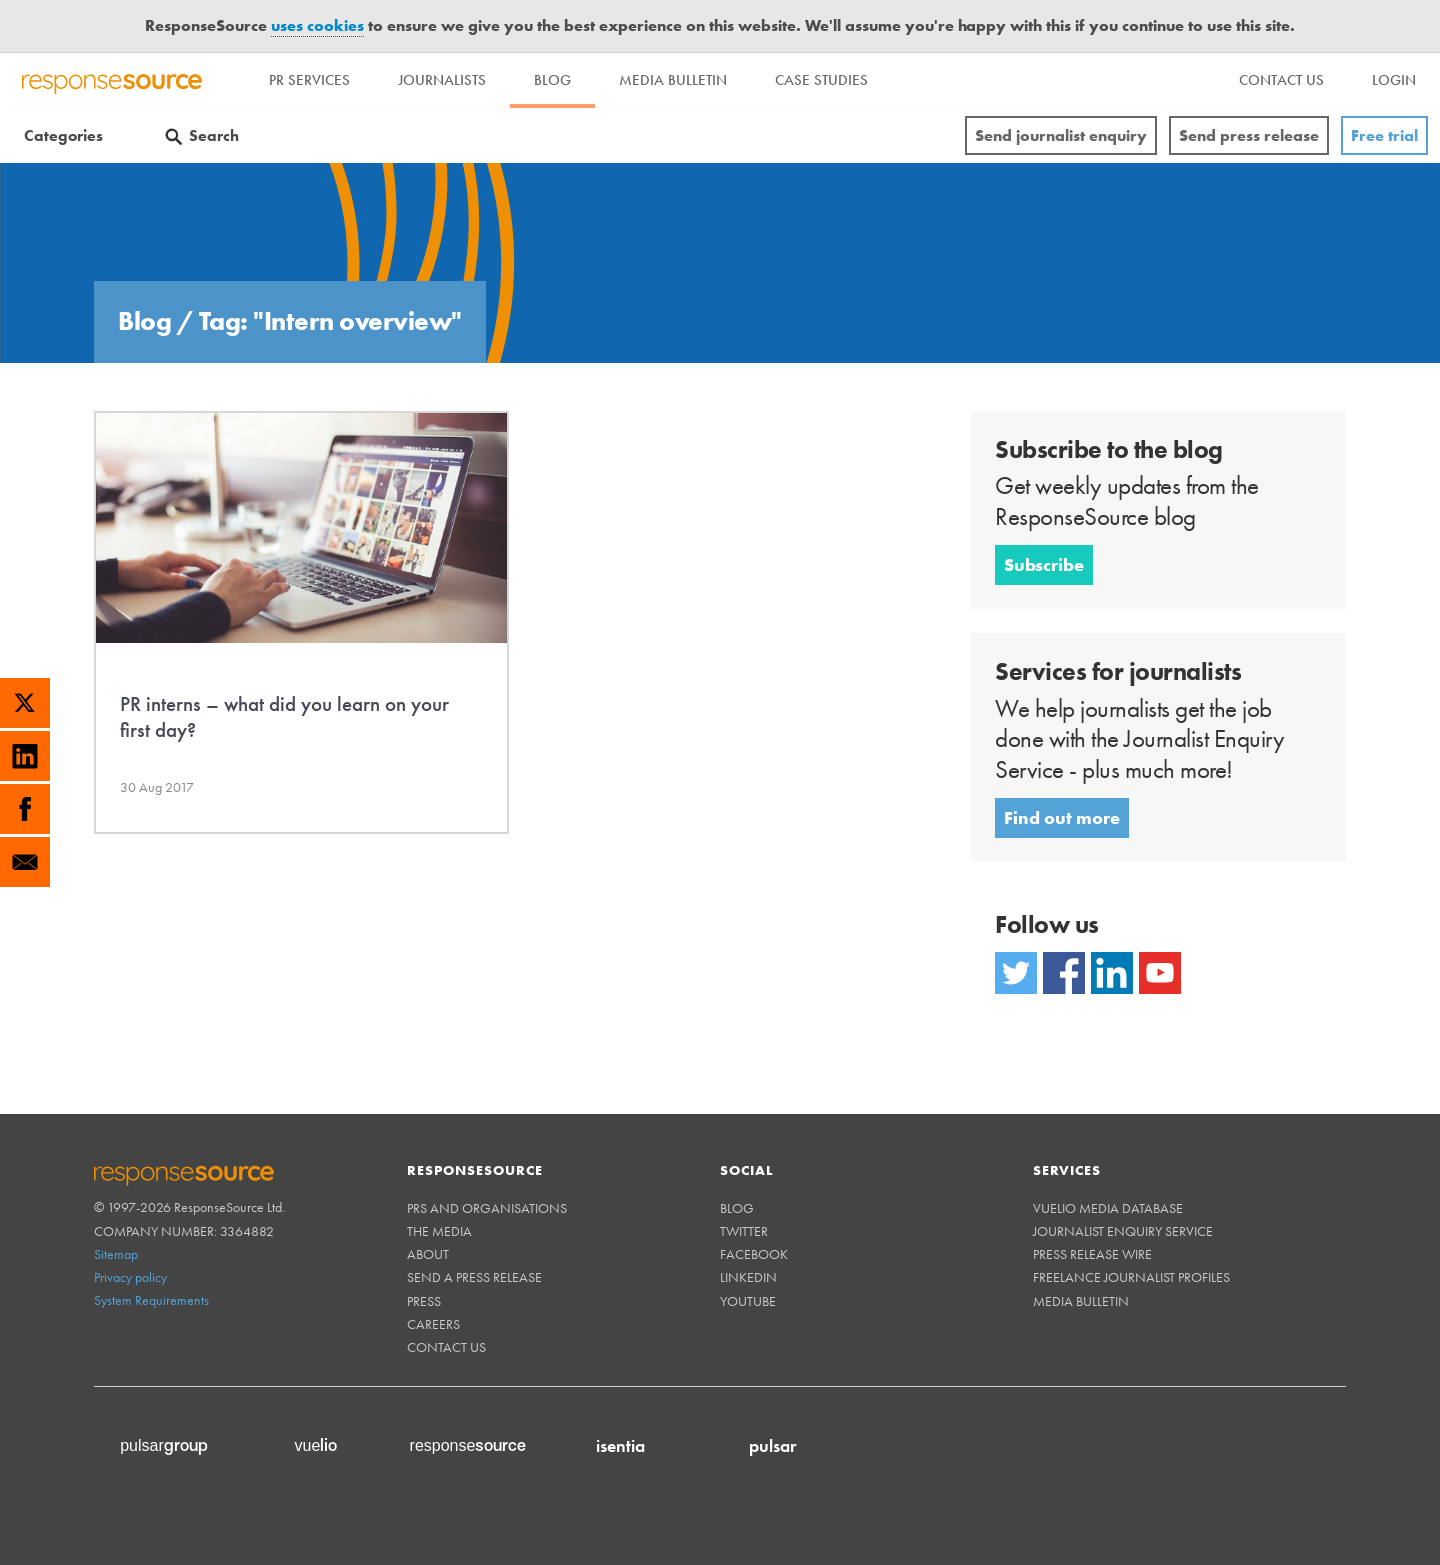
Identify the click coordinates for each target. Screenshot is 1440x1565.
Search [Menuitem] (214, 135)
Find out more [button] (1062, 817)
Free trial (1384, 135)
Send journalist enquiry (1061, 135)
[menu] (1281, 80)
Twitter (744, 1231)
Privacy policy (130, 1277)
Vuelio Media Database (1108, 1208)
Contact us (446, 1347)
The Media (439, 1231)
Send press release (1249, 135)
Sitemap (116, 1254)
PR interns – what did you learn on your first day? (284, 716)
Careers (433, 1324)
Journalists (442, 80)
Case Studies (821, 80)
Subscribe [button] (1044, 564)
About (428, 1254)
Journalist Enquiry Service (1123, 1231)
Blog (552, 80)
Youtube (748, 1301)
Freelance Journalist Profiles (1131, 1277)
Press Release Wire (1092, 1254)
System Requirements (151, 1300)
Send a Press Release (474, 1277)
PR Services (309, 80)
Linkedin (748, 1277)
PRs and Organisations (487, 1208)
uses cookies (317, 25)
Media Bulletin (673, 80)
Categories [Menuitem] (63, 135)
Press (424, 1301)
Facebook (754, 1254)
